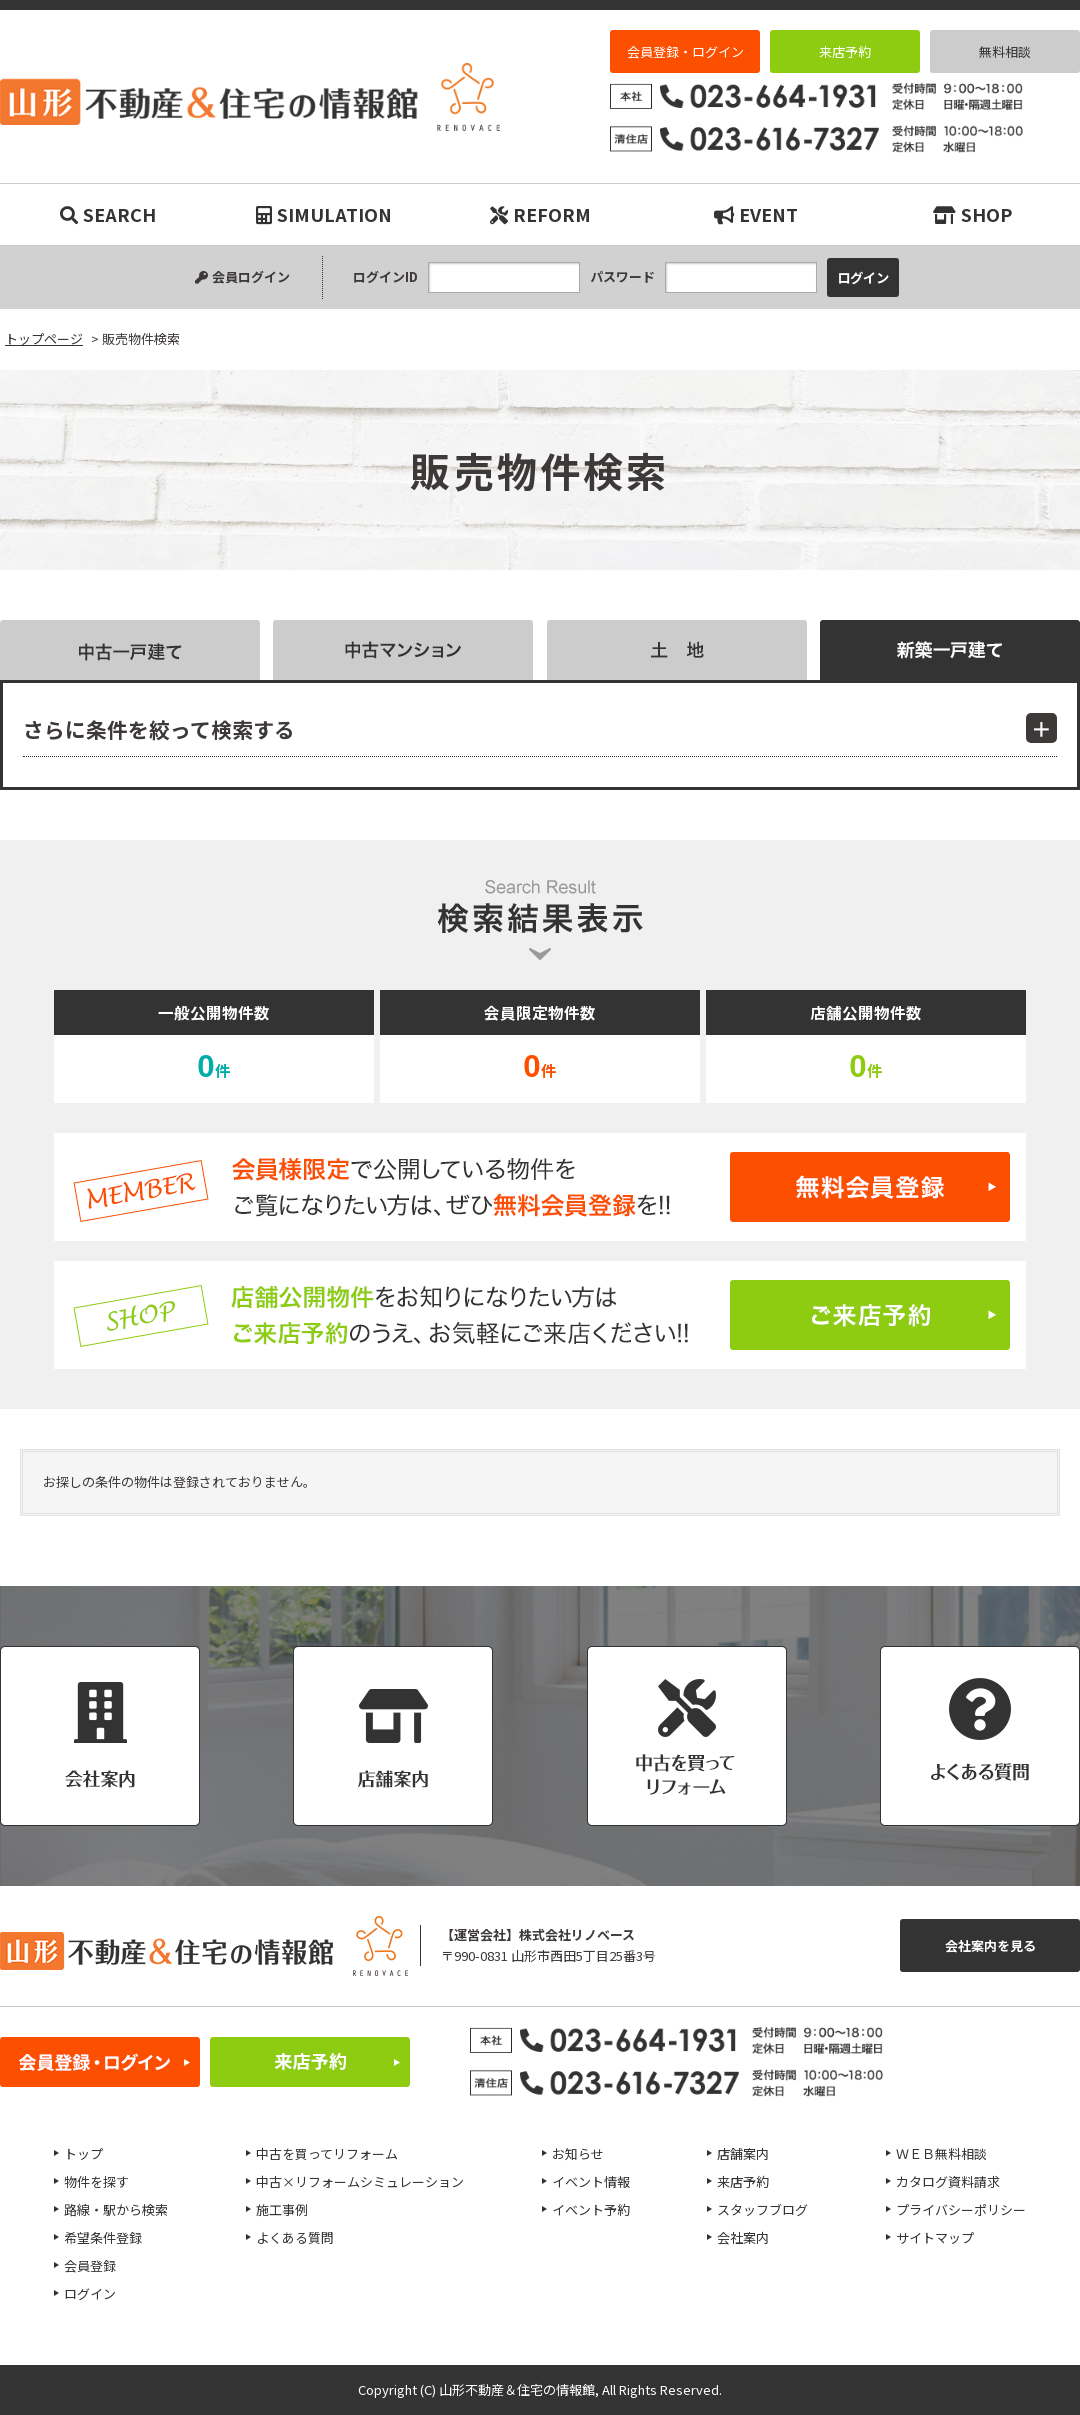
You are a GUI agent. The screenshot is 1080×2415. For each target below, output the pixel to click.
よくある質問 (295, 2237)
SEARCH (108, 214)
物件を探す (96, 2181)
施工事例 (282, 2209)
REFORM (540, 214)
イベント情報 (591, 2181)
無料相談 (1005, 51)
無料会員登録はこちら (540, 1187)
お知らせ (578, 2153)
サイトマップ (935, 2237)
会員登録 (90, 2265)
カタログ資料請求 (948, 2181)
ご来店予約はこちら (540, 1315)
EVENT (756, 214)
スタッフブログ (762, 2209)
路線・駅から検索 (116, 2209)
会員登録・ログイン (685, 51)
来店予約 (845, 51)
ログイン (90, 2293)
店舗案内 (743, 2153)
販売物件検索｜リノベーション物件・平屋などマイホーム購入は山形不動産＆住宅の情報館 (250, 97)
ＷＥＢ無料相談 (941, 2153)
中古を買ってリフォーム (327, 2153)
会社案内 (743, 2237)
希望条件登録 (103, 2237)
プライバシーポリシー (961, 2209)
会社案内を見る (990, 1945)
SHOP (972, 214)
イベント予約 (591, 2209)
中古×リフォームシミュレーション (360, 2181)
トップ (83, 2153)
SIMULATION (324, 214)
